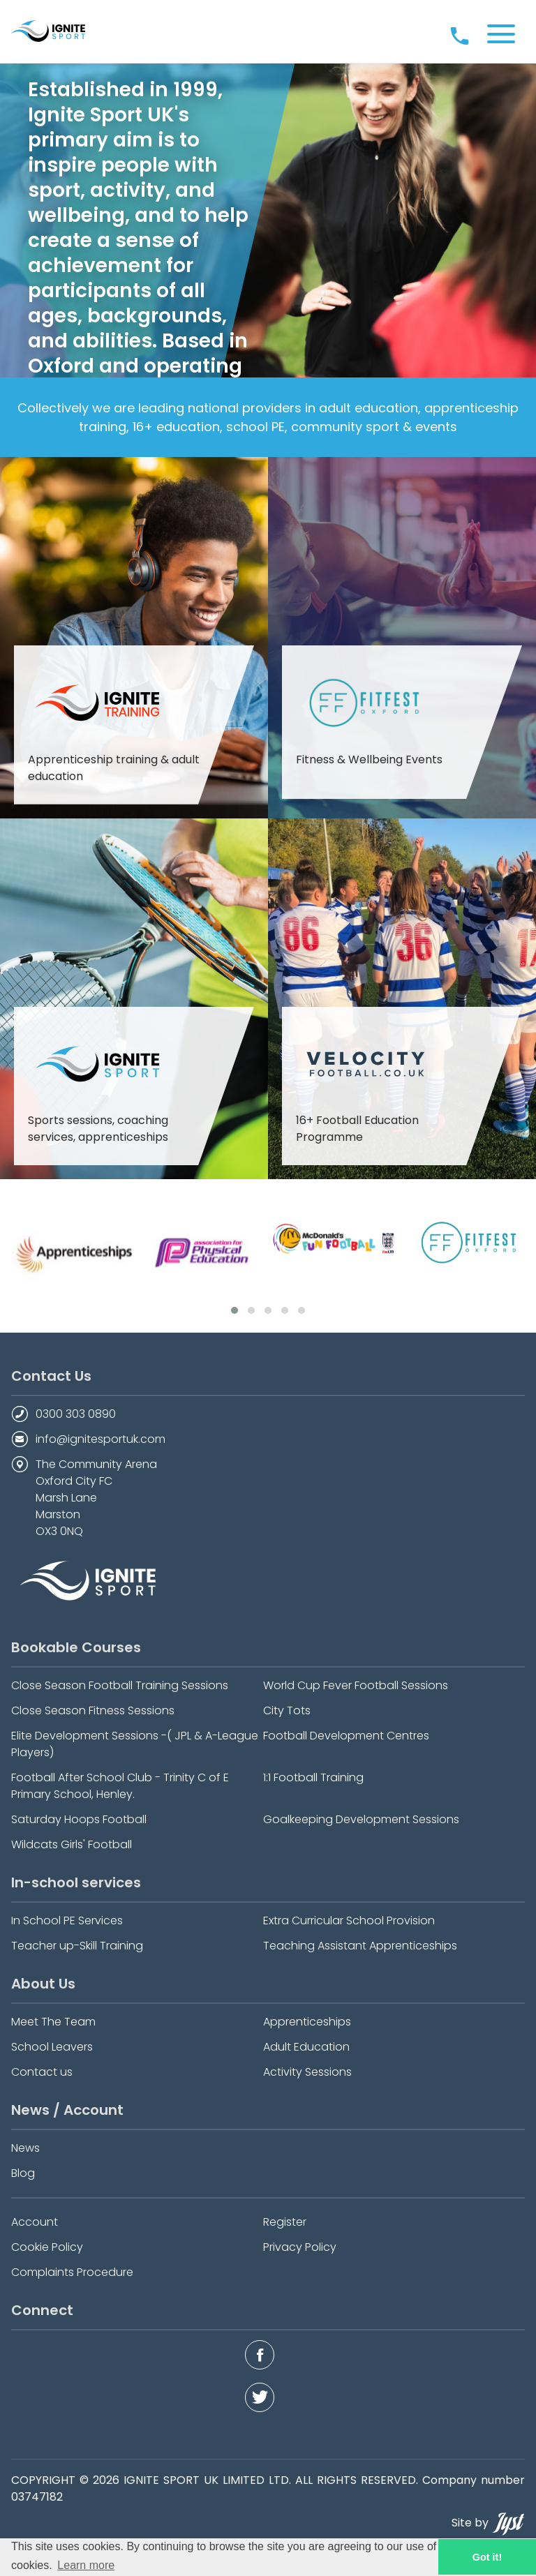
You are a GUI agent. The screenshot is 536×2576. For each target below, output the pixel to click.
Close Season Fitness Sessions (92, 1710)
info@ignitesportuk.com (100, 1439)
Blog (23, 2173)
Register (284, 2222)
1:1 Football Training (313, 1777)
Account (34, 2222)
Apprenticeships (307, 2022)
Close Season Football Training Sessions (119, 1685)
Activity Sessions (307, 2072)
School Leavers (52, 2047)
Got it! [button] (487, 2557)
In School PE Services (67, 1920)
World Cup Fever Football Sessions (355, 1685)
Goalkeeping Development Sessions (361, 1819)
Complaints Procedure (72, 2272)
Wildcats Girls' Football (71, 1844)
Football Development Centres (346, 1736)
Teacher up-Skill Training (77, 1946)
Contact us (42, 2072)
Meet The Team (53, 2022)
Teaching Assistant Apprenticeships (360, 1946)
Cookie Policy (47, 2247)
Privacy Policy (299, 2247)
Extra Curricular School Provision (349, 1920)
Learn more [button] (85, 2565)
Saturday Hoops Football (79, 1819)
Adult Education (306, 2047)
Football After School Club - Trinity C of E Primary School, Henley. (120, 1785)
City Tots (287, 1710)
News (25, 2148)
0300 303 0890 (76, 1414)
